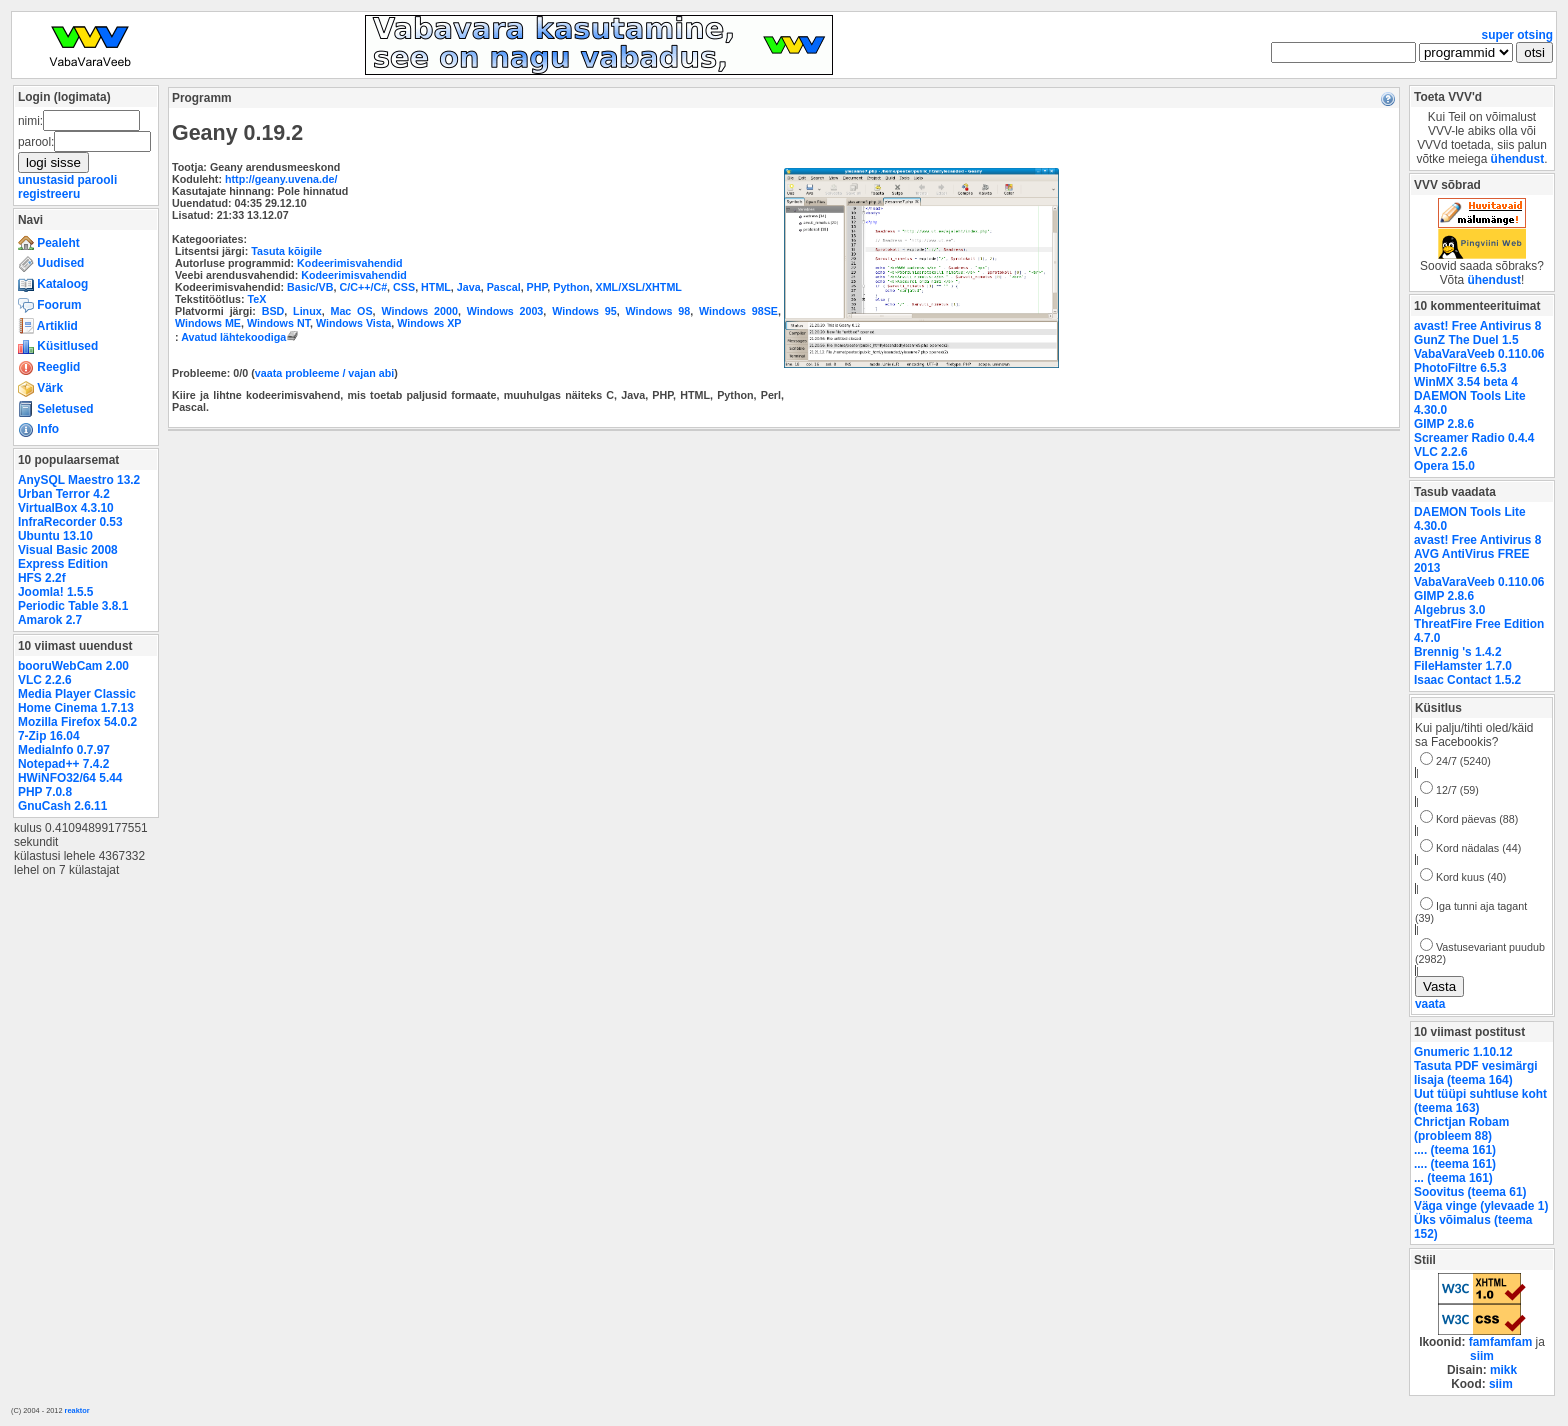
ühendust (1518, 159)
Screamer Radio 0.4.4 (1474, 438)
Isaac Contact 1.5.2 (1467, 680)
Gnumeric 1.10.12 (1463, 1052)
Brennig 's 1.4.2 (1458, 652)
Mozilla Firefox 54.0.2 (77, 722)
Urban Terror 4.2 (64, 494)
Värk (40, 388)
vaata (1430, 1004)
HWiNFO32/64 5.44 (70, 778)
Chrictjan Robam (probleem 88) (1461, 1129)
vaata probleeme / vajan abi (324, 373)
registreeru (49, 194)
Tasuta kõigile (286, 251)
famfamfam (1501, 1342)
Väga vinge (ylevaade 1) (1481, 1206)
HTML (436, 287)
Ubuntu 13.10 (55, 536)
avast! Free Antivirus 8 (1477, 326)
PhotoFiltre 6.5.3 (1460, 368)
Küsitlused (58, 346)
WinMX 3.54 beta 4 (1466, 382)
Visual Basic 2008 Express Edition (68, 557)
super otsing (1517, 35)
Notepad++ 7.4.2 (63, 764)
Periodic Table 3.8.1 (73, 606)
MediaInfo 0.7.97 (64, 750)
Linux (307, 311)
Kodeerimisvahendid (349, 263)
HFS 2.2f (42, 578)
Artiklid (48, 326)
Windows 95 (584, 311)
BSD (273, 311)
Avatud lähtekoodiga (241, 337)
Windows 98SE (738, 311)
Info (38, 429)
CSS (404, 287)
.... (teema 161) (1455, 1150)
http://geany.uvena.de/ (281, 179)
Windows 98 (658, 311)
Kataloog (53, 284)
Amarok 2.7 (50, 620)
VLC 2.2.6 (45, 680)
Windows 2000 (419, 311)
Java (469, 287)
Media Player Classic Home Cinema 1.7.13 (77, 701)
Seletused (56, 409)
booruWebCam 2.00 (73, 666)
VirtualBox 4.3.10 (66, 508)
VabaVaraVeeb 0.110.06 (1479, 354)
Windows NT (278, 323)
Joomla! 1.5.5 (55, 592)
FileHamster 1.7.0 (1463, 666)
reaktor (77, 1410)
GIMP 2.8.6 (1444, 424)
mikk (1503, 1370)
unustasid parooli (67, 180)
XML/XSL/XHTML (639, 287)
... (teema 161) (1453, 1178)
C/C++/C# (363, 287)
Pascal (504, 287)
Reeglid (49, 367)
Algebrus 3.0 (1449, 610)
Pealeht (49, 243)
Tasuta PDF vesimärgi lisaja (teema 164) (1476, 1073)
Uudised (51, 263)
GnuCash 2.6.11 (62, 806)
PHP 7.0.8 (45, 792)
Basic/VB (310, 287)
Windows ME (208, 323)
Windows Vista (353, 323)
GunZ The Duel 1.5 (1466, 340)
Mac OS (351, 311)
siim (1482, 1356)
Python (571, 287)
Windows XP (429, 323)
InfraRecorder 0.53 (70, 522)
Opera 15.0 (1444, 466)
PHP (537, 287)
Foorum (50, 305)
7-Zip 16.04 (49, 736)
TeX (256, 299)
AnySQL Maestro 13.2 (79, 480)
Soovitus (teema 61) (1470, 1192)
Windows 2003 (505, 311)
